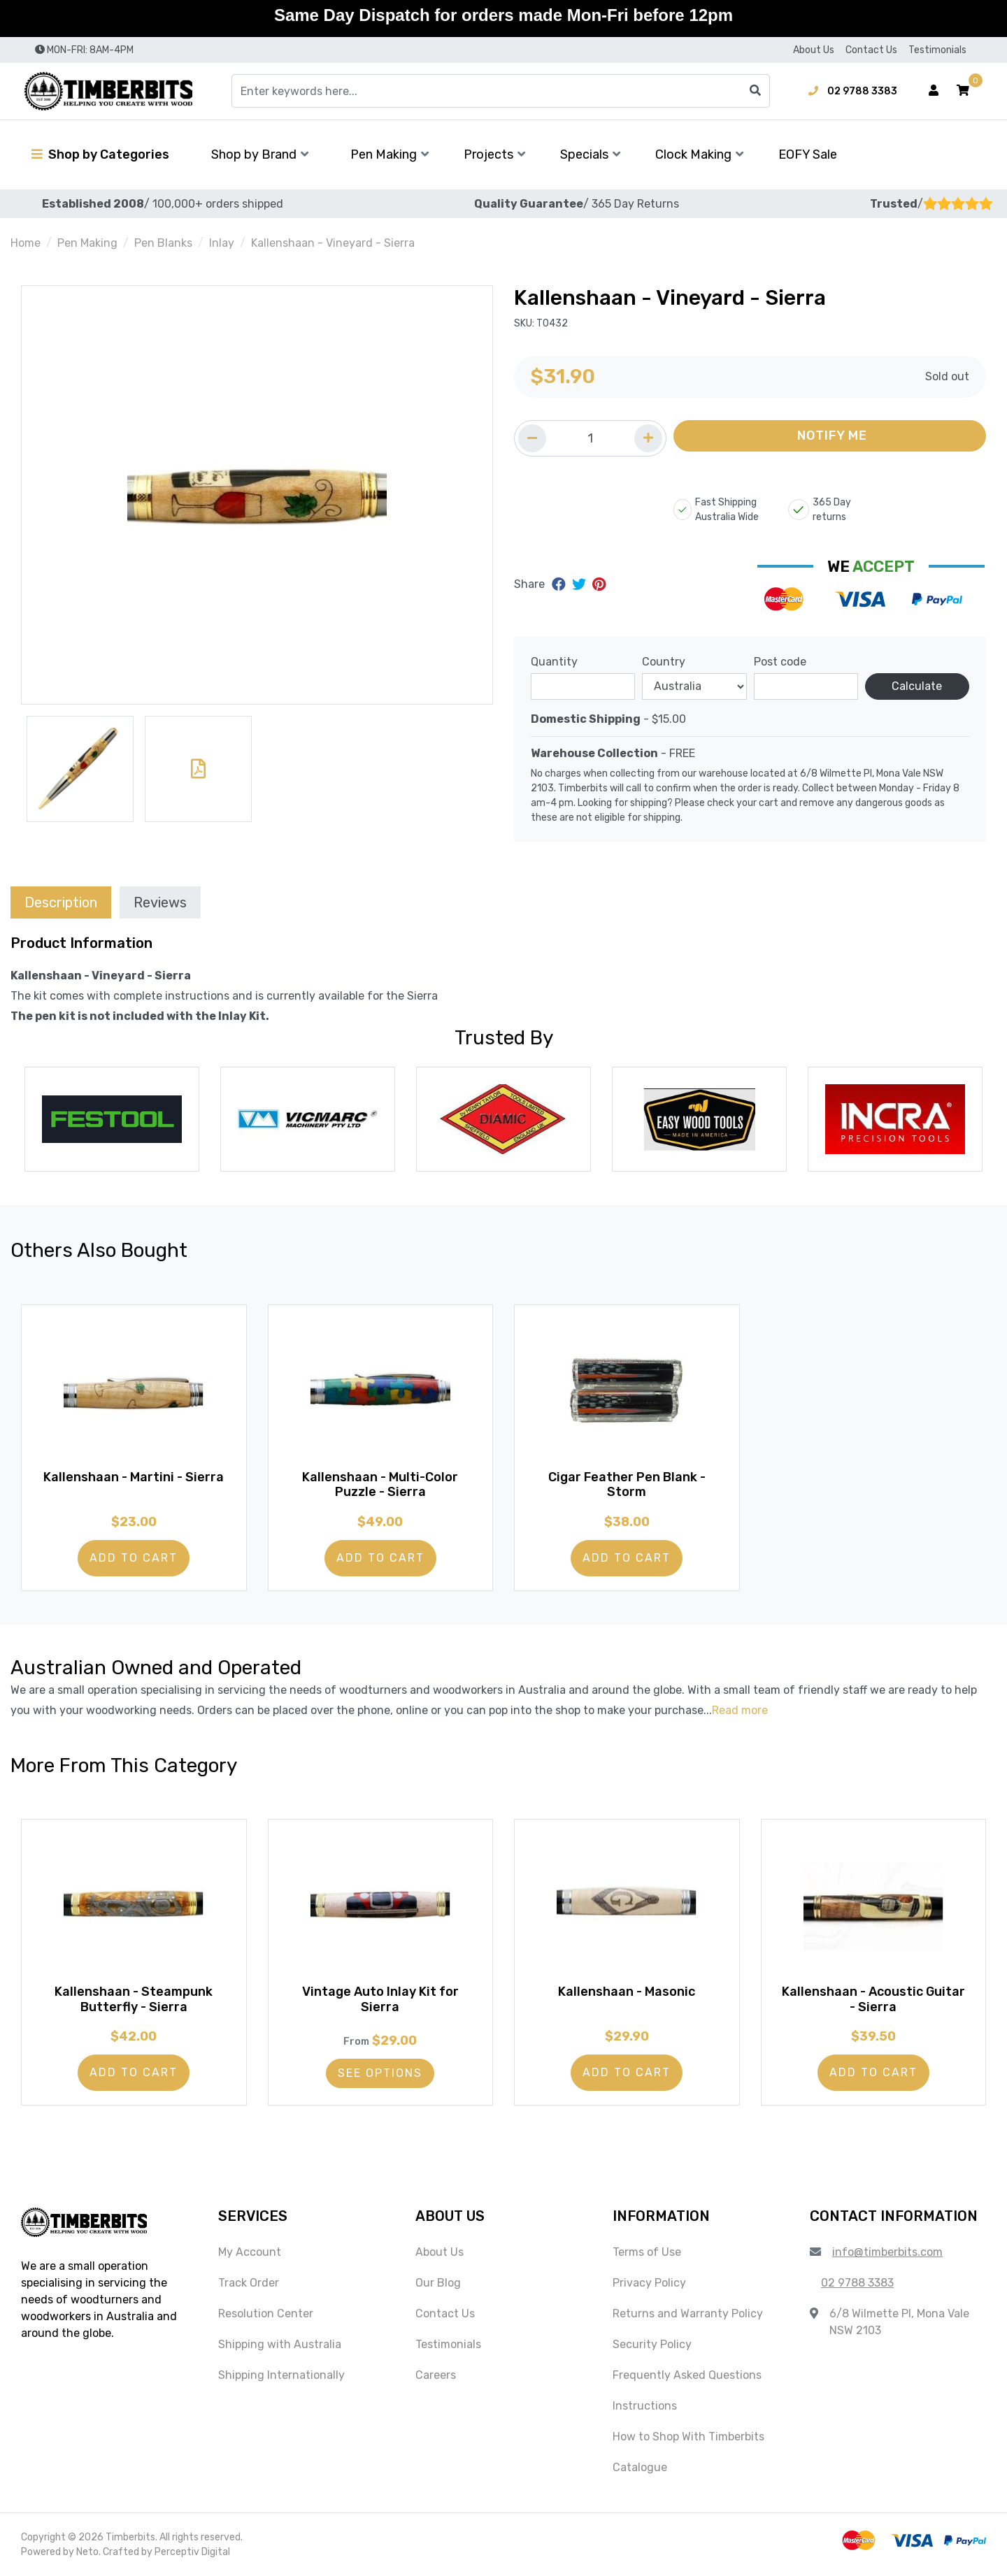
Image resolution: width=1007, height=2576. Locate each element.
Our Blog (438, 2282)
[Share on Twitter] (581, 584)
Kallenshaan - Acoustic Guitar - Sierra (873, 1999)
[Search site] (755, 91)
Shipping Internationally (281, 2375)
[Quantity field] (590, 438)
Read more (740, 1710)
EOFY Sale (807, 154)
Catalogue (640, 2467)
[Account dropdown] (934, 91)
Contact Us (871, 50)
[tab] (60, 902)
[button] (963, 91)
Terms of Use (647, 2252)
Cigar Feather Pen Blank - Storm (627, 1484)
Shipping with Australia (279, 2344)
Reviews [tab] (160, 902)
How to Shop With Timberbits (688, 2436)
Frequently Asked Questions (687, 2375)
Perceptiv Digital (192, 2552)
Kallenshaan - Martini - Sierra (133, 1477)
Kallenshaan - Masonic (626, 1991)
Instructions (645, 2405)
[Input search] (500, 91)
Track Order (248, 2282)
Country (663, 661)
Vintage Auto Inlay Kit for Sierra (380, 1999)
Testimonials (937, 50)
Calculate (917, 686)
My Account (249, 2252)
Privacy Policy (649, 2282)
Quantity (554, 661)
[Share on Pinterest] (599, 584)
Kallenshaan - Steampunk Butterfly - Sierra (134, 1999)
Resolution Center (265, 2313)
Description (60, 902)
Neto (87, 2552)
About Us (813, 50)
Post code (780, 661)
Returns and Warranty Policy (688, 2313)
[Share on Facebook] (560, 584)
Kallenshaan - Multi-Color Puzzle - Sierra (380, 1484)
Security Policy (652, 2344)
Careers (435, 2375)
